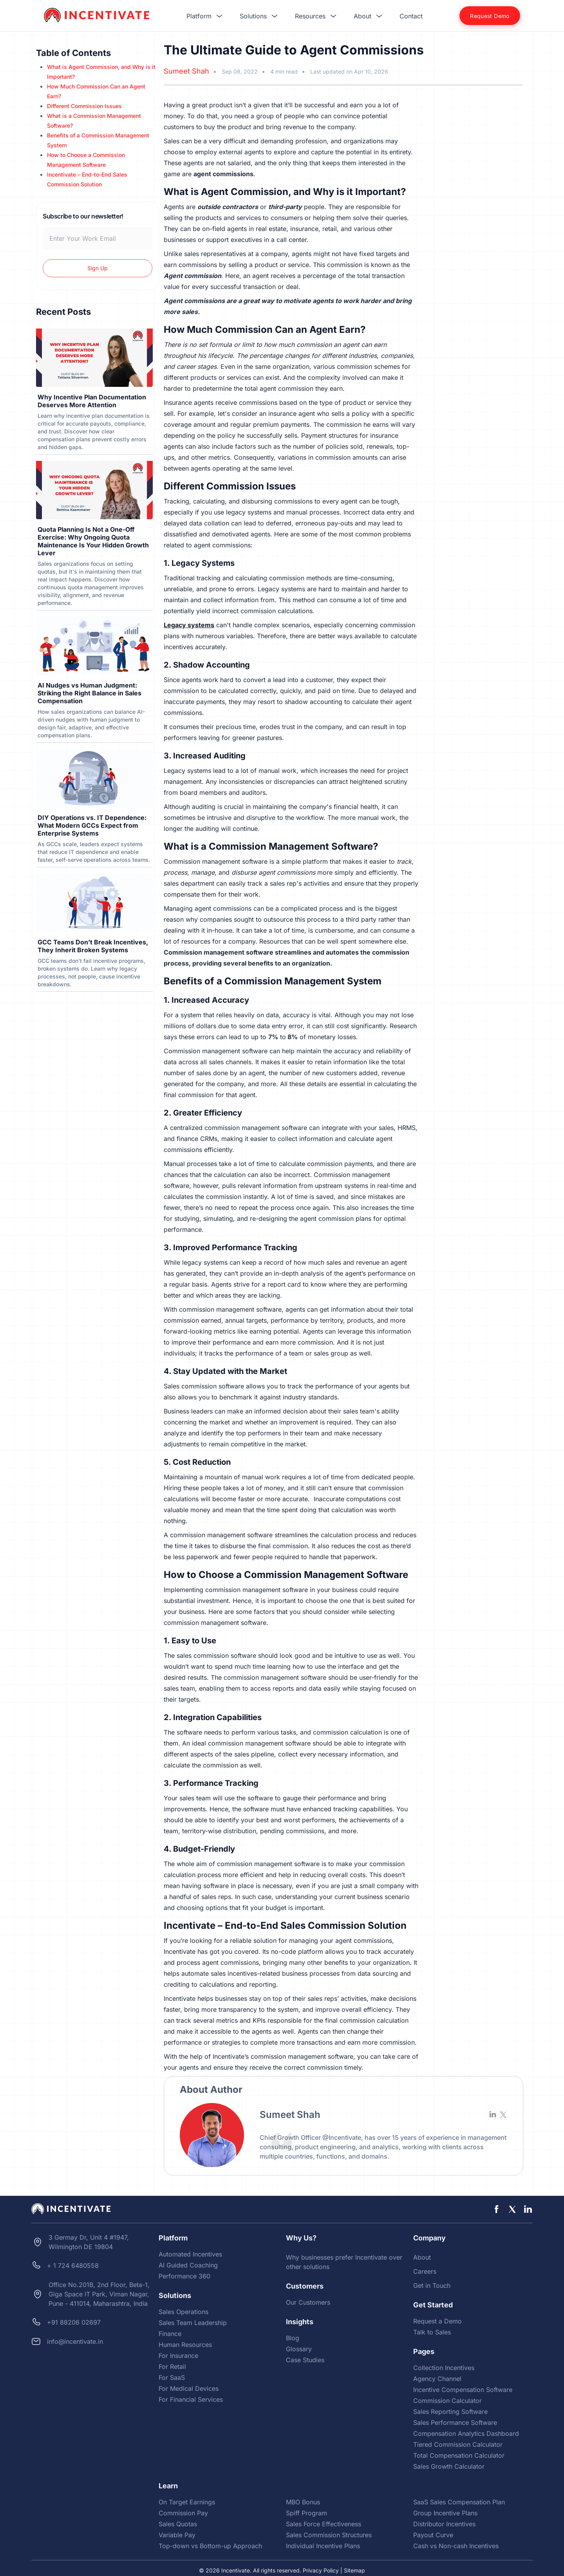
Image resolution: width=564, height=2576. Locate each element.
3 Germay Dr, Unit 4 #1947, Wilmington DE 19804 (89, 2242)
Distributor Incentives (444, 2524)
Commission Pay (183, 2513)
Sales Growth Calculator (448, 2466)
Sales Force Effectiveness (323, 2524)
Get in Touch (431, 2285)
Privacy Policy (321, 2570)
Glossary (299, 2349)
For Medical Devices (189, 2388)
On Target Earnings (187, 2502)
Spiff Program (306, 2513)
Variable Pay (177, 2535)
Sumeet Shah (186, 71)
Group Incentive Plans (445, 2513)
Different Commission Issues (84, 106)
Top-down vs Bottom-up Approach (210, 2546)
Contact (411, 16)
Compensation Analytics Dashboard (466, 2433)
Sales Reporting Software (450, 2411)
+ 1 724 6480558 (73, 2265)
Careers (424, 2271)
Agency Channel (437, 2379)
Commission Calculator (447, 2401)
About (422, 2257)
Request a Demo (437, 2321)
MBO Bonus (303, 2502)
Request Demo (489, 16)
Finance (170, 2334)
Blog (292, 2338)
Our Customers (308, 2302)
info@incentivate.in (75, 2341)
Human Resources (185, 2345)
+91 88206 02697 (74, 2322)
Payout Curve (433, 2535)
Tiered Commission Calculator (458, 2444)
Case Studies (305, 2360)
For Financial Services (191, 2399)
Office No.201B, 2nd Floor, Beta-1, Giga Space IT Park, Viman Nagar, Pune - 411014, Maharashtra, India (99, 2294)
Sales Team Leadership (193, 2323)
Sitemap (354, 2570)
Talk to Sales (432, 2332)
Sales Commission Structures (329, 2535)
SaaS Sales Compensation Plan (459, 2502)
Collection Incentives (443, 2368)
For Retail (172, 2366)
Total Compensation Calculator (458, 2455)
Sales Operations (183, 2312)
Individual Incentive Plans (323, 2546)
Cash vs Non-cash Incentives (456, 2546)
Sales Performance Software (455, 2422)
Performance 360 (184, 2276)
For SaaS (172, 2377)
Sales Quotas (178, 2524)
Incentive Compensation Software (462, 2390)
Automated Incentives (190, 2254)
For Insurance (178, 2355)
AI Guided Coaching (188, 2265)
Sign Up (97, 268)
